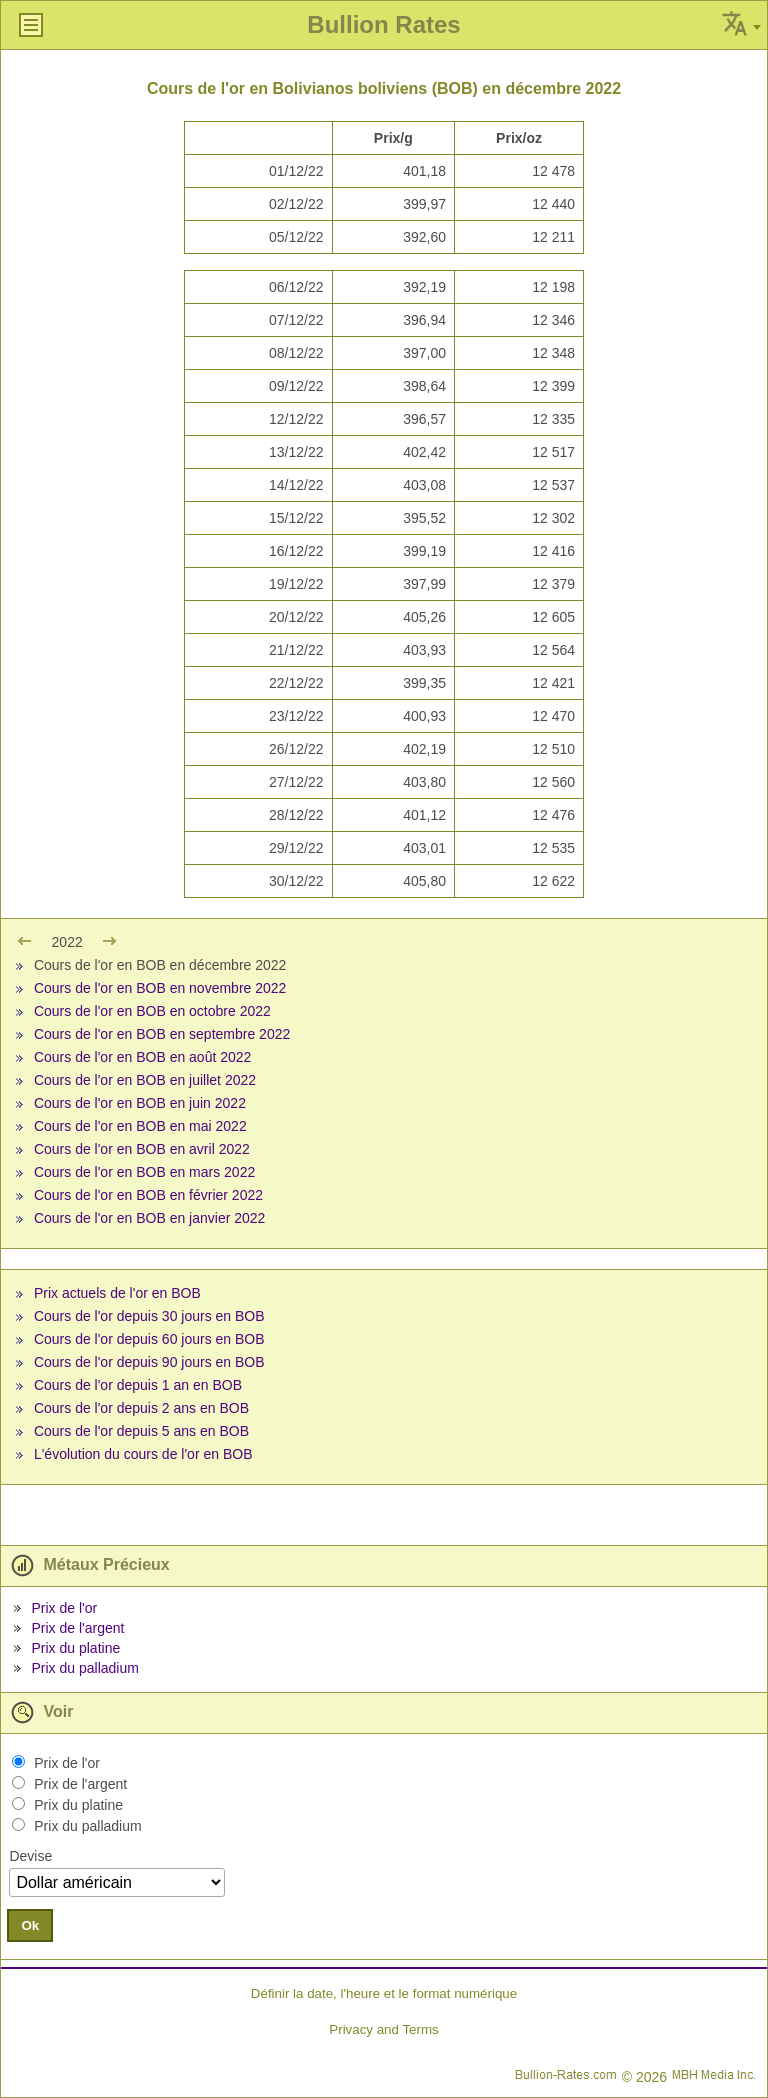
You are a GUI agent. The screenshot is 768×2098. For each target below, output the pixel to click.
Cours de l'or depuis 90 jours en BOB (149, 1362)
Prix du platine (75, 1648)
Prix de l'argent (77, 1628)
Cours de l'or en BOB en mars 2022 (144, 1172)
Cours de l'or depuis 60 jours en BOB (149, 1339)
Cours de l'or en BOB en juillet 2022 (145, 1080)
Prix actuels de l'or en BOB (117, 1293)
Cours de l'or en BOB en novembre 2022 (160, 988)
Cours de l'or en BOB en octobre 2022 (152, 1011)
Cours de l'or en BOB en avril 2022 (142, 1149)
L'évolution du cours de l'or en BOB (143, 1454)
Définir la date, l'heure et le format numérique (384, 1993)
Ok (30, 1925)
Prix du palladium (84, 1668)
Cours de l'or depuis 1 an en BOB (138, 1385)
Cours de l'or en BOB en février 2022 (148, 1195)
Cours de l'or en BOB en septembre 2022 (162, 1034)
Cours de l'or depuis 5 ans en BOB (141, 1431)
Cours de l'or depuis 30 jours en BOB (149, 1316)
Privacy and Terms (383, 2029)
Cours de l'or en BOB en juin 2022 (140, 1103)
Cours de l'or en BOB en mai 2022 (140, 1126)
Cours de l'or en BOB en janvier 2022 (149, 1218)
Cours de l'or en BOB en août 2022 (142, 1057)
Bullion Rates (383, 24)
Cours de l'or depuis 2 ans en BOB (141, 1408)
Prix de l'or (64, 1608)
